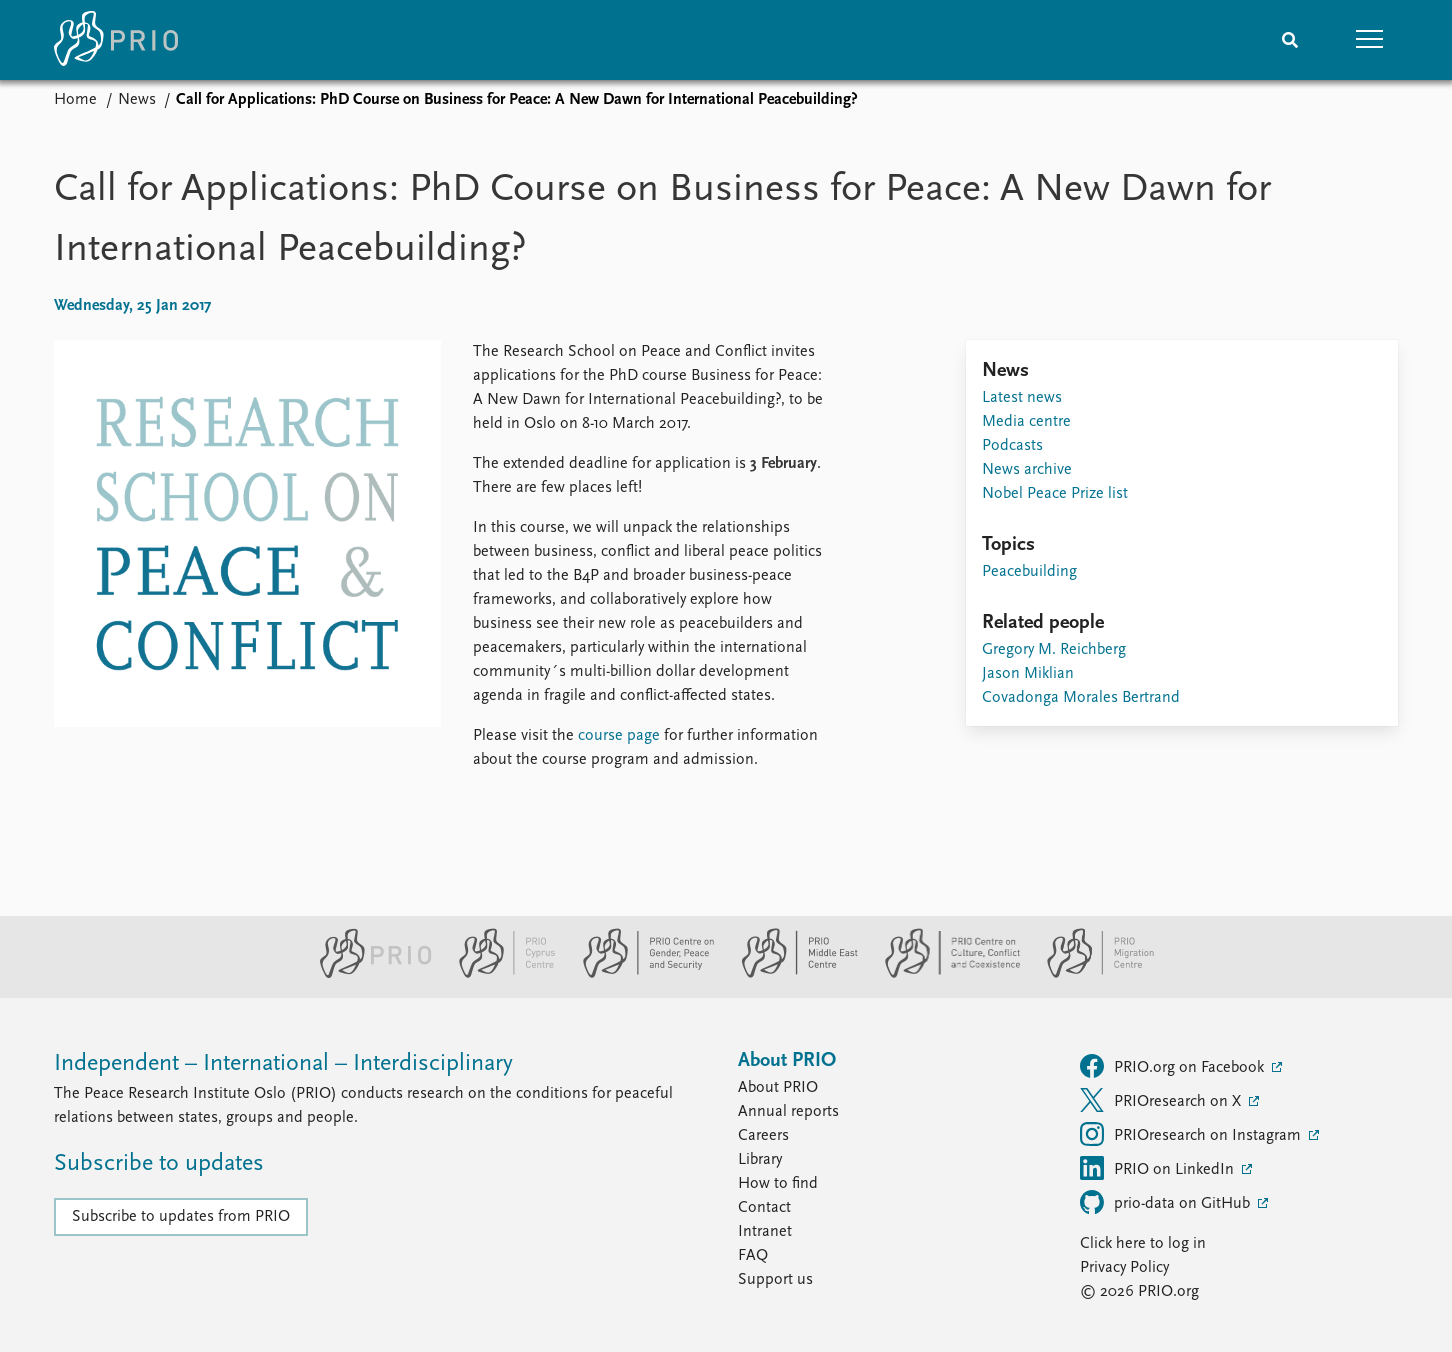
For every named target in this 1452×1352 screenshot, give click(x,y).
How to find (778, 1184)
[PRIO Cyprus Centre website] (499, 974)
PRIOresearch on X (1162, 1100)
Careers (763, 1136)
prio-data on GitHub (1167, 1202)
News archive (1027, 470)
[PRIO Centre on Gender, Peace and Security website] (640, 974)
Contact (764, 1208)
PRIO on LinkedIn (1159, 1168)
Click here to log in (1143, 1244)
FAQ (753, 1256)
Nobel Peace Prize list (1055, 494)
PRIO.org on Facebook (1174, 1066)
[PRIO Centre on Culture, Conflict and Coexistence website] (944, 974)
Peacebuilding (1029, 572)
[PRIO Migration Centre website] (1090, 974)
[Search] (1290, 40)
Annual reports (788, 1112)
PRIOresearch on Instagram (1192, 1134)
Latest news (1022, 398)
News (137, 100)
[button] (1370, 40)
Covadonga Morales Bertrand (1081, 698)
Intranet (765, 1232)
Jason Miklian (1028, 674)
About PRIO (778, 1088)
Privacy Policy (1124, 1268)
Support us (775, 1280)
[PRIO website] (367, 974)
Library (760, 1160)
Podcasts (1012, 446)
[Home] (116, 40)
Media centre (1026, 422)
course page (619, 736)
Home (75, 100)
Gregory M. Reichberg (1054, 650)
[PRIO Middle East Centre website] (791, 974)
